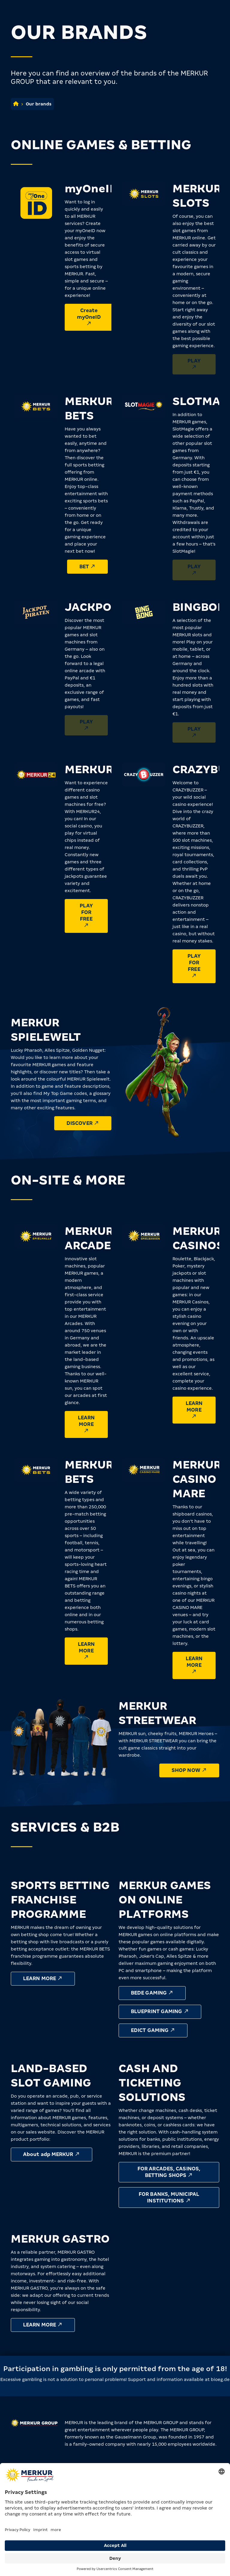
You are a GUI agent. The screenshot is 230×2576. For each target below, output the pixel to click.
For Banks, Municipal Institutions (169, 2197)
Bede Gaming (152, 1993)
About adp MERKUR (51, 2154)
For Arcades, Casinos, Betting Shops (168, 2172)
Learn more (86, 1424)
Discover (82, 1123)
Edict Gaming (153, 2030)
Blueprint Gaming (160, 2011)
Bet (87, 566)
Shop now (189, 1770)
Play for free (86, 915)
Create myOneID (89, 317)
